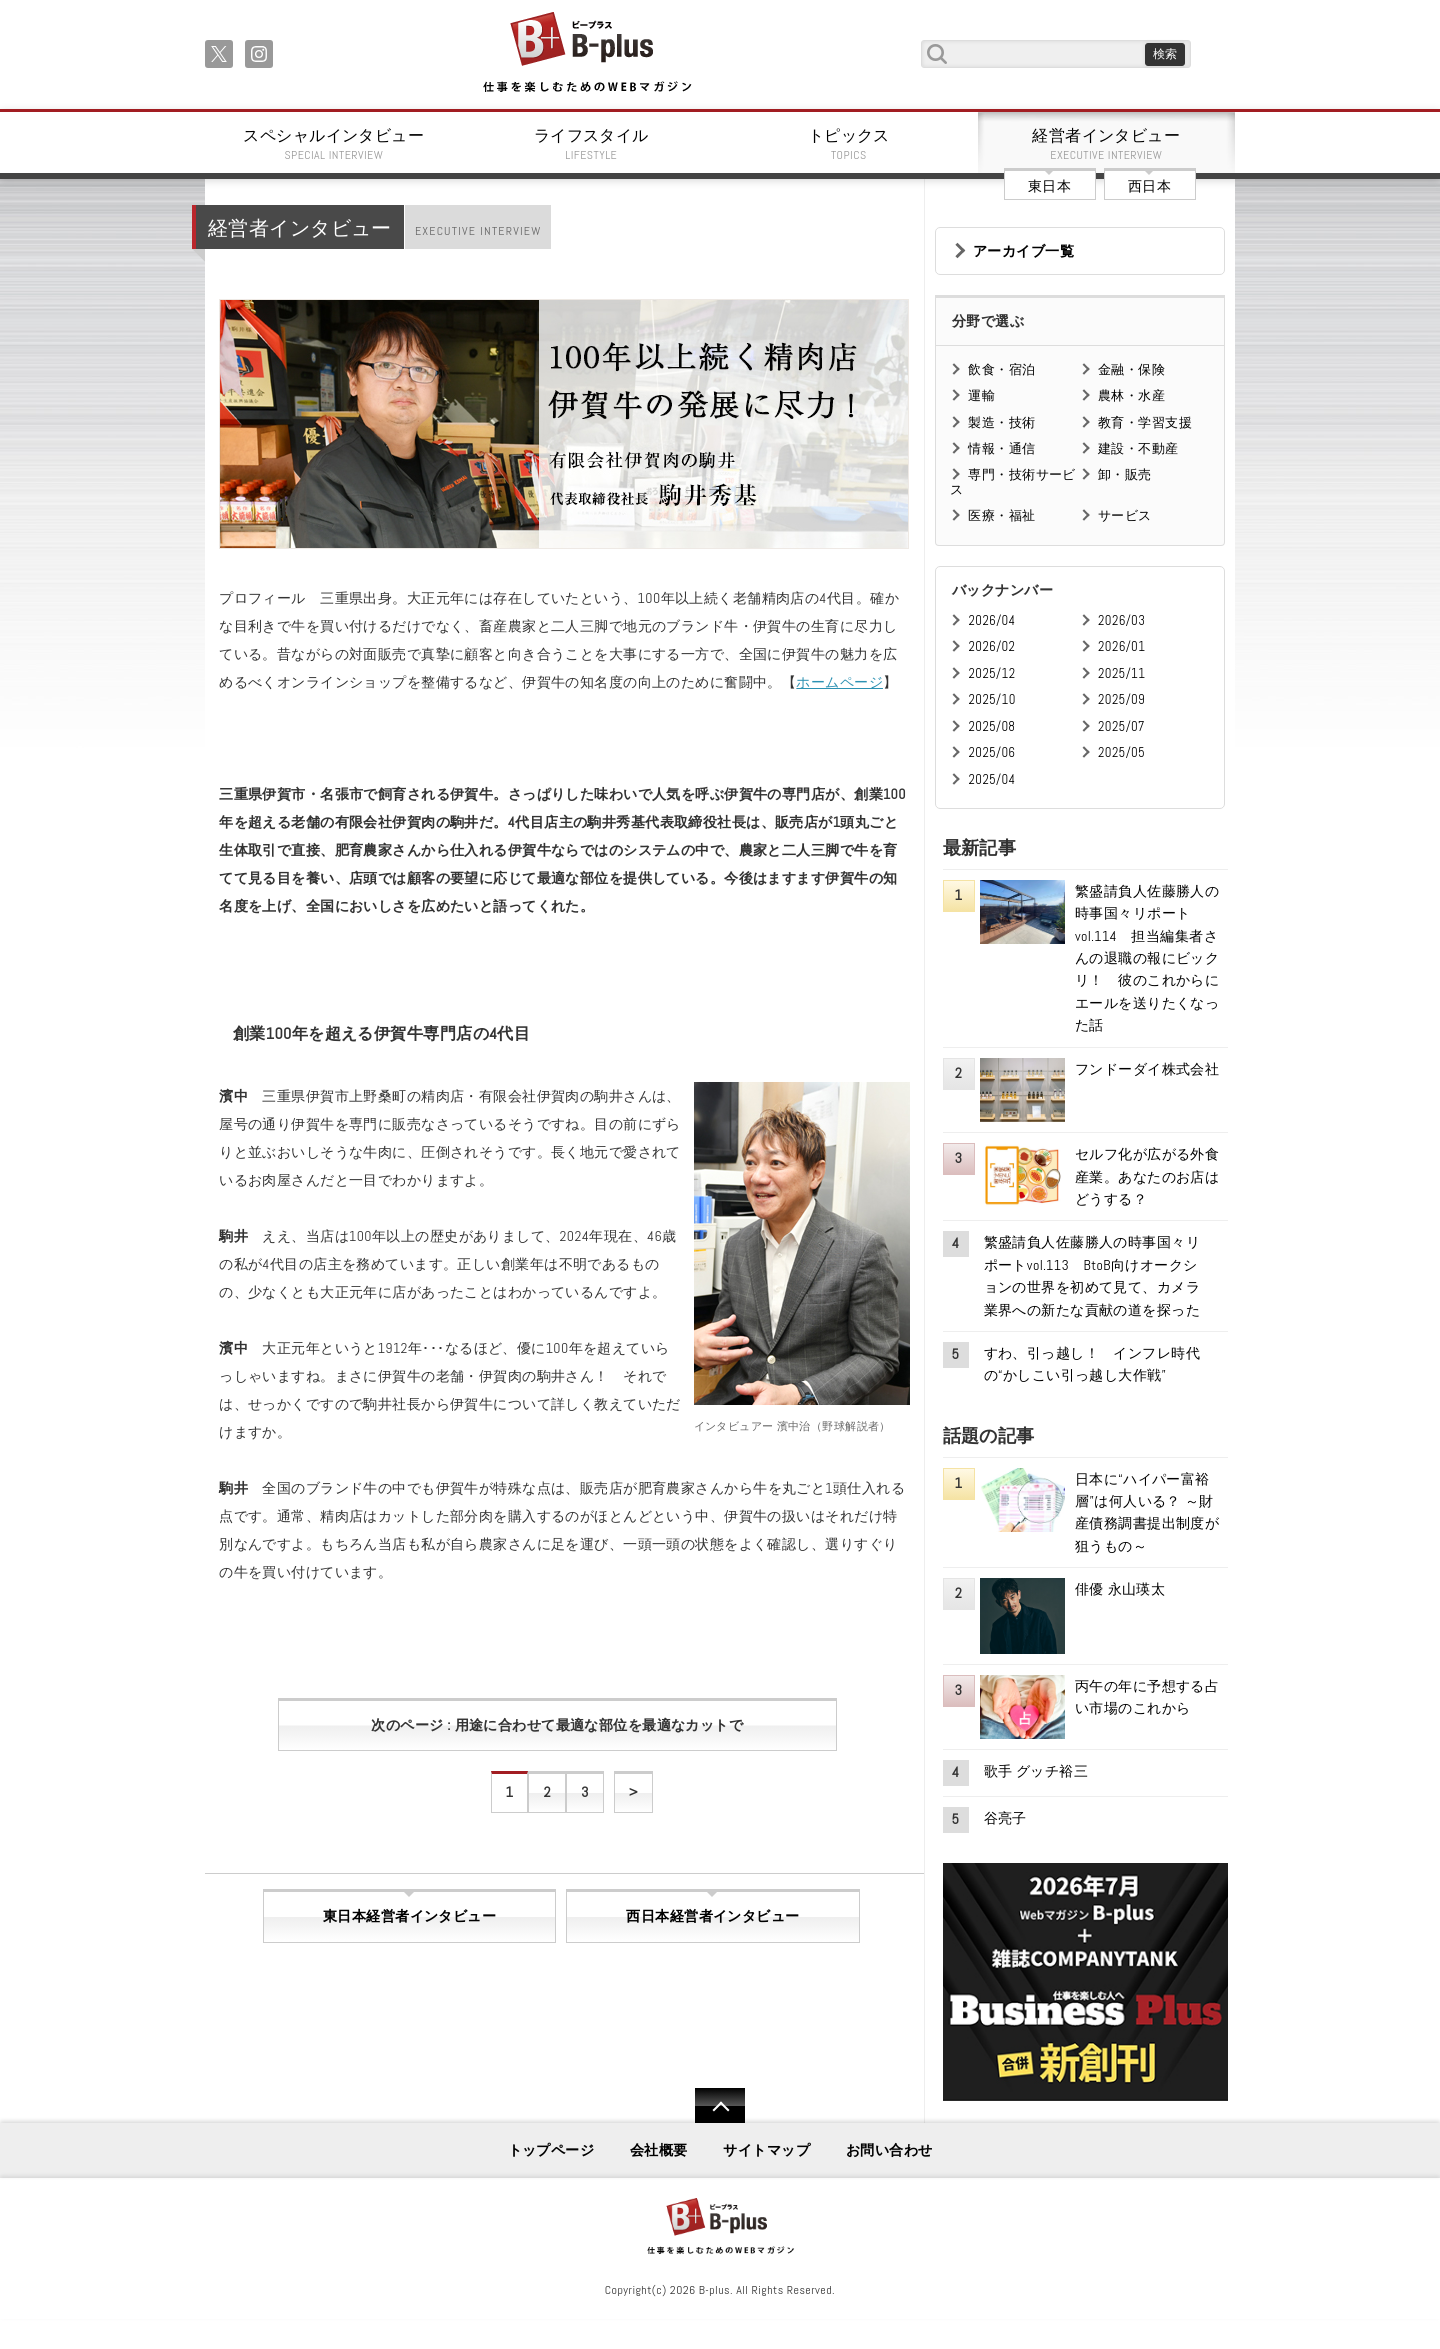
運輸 (981, 395)
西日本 (1149, 186)
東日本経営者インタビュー (409, 1916)
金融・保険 (1131, 369)
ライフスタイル (592, 144)
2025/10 (991, 699)
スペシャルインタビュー (334, 144)
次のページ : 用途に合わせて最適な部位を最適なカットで (557, 1725)
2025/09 (1121, 699)
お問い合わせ (889, 2150)
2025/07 (1121, 726)
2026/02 (991, 646)
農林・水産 (1131, 395)
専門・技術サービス (1012, 481)
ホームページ (839, 682)
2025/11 (1121, 673)
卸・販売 (1125, 474)
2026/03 (1121, 620)
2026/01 (1121, 646)
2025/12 (991, 673)
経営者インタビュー (1107, 144)
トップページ (551, 2150)
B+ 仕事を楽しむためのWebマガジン (586, 53)
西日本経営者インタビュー (712, 1916)
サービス (1125, 515)
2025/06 (991, 752)
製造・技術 (1001, 422)
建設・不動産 (1138, 448)
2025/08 (991, 726)
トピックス (849, 144)
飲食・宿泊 (1001, 369)
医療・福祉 (1001, 515)
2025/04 (991, 779)
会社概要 (659, 2150)
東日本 (1049, 186)
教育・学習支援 (1145, 422)
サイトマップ (766, 2150)
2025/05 (1121, 752)
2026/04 (991, 620)
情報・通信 (1001, 448)
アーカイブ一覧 (1023, 251)
